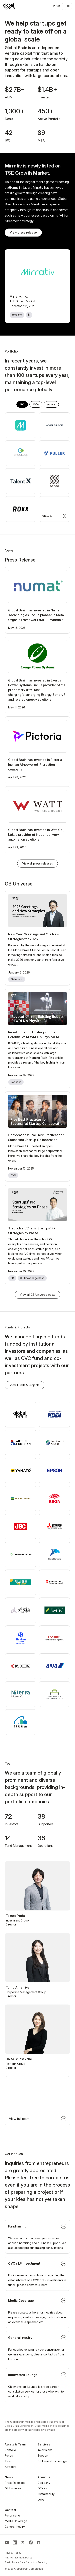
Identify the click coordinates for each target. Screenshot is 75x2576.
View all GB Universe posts (37, 1294)
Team (8, 2461)
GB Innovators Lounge (52, 2461)
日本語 (56, 6)
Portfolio (10, 2450)
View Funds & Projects (24, 1385)
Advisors (10, 2466)
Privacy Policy (13, 2552)
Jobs (41, 2499)
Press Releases (15, 2482)
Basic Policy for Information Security (26, 2562)
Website (17, 314)
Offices (42, 2488)
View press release (23, 232)
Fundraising (12, 2515)
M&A (36, 404)
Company (44, 2482)
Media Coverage (16, 2521)
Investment (45, 2450)
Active (51, 404)
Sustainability (46, 2494)
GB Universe (13, 2488)
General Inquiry (15, 2526)
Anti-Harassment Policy (18, 2557)
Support (43, 2455)
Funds (9, 2455)
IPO (22, 404)
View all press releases (37, 863)
